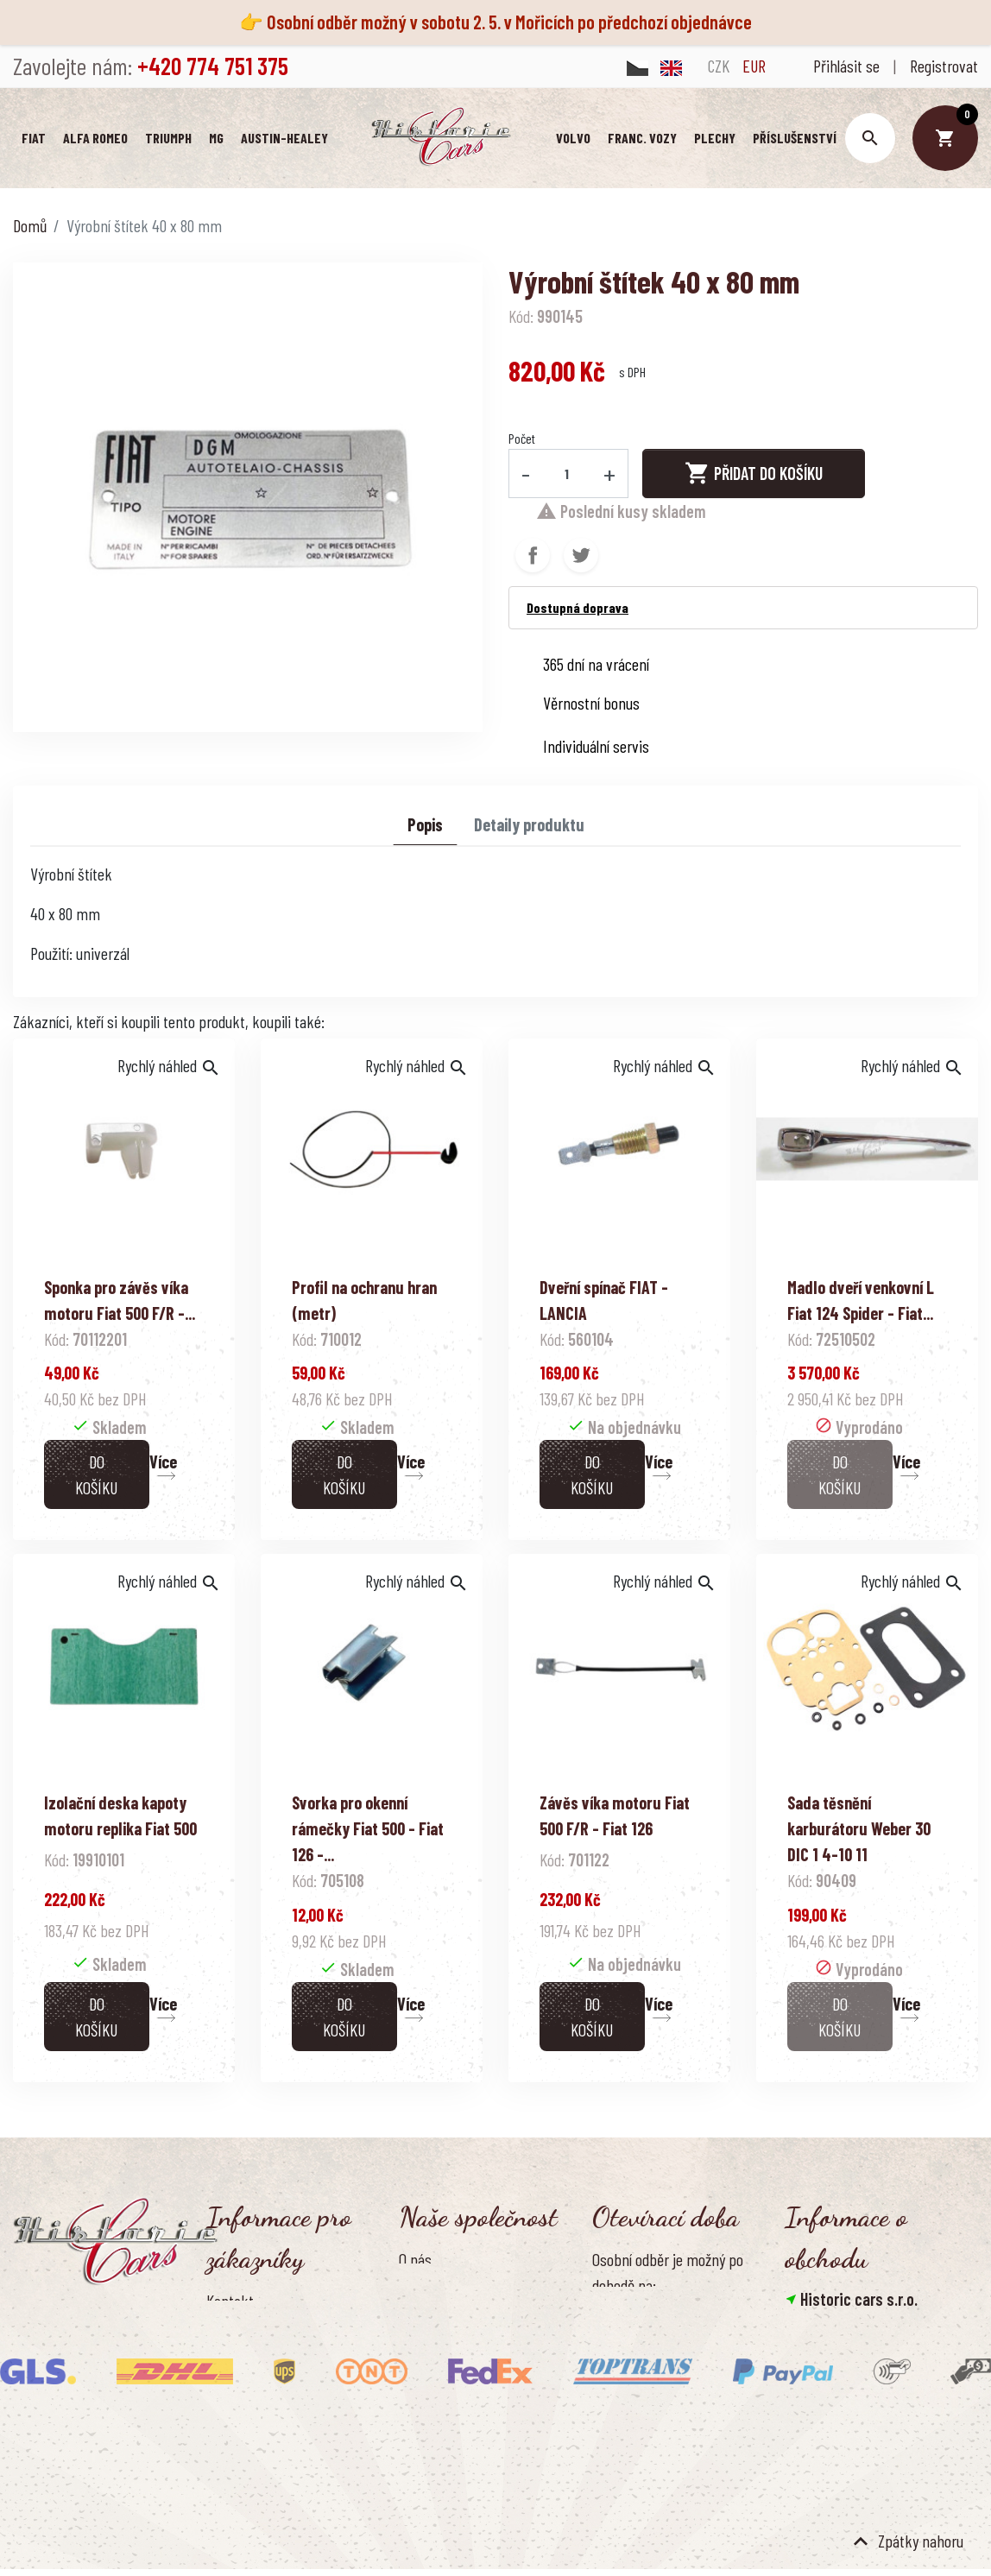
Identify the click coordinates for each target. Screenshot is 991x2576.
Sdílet (532, 561)
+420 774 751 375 (856, 2389)
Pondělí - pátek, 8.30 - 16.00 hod (685, 2457)
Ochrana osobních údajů (469, 2322)
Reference (236, 2450)
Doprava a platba (256, 2335)
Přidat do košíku (754, 479)
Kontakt (230, 2306)
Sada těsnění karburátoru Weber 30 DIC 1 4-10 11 (859, 1834)
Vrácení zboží (245, 2363)
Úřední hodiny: (633, 2428)
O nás (415, 2265)
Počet (521, 444)
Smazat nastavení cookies (869, 2493)
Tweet (581, 561)
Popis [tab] (425, 830)
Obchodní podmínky (456, 2293)
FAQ (216, 2392)
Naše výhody (436, 2405)
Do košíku (96, 1480)
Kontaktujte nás (253, 2420)
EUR (754, 65)
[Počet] (567, 479)
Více (163, 1467)
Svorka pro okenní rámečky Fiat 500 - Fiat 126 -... (368, 1834)
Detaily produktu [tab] (529, 830)
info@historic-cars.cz (872, 2415)
